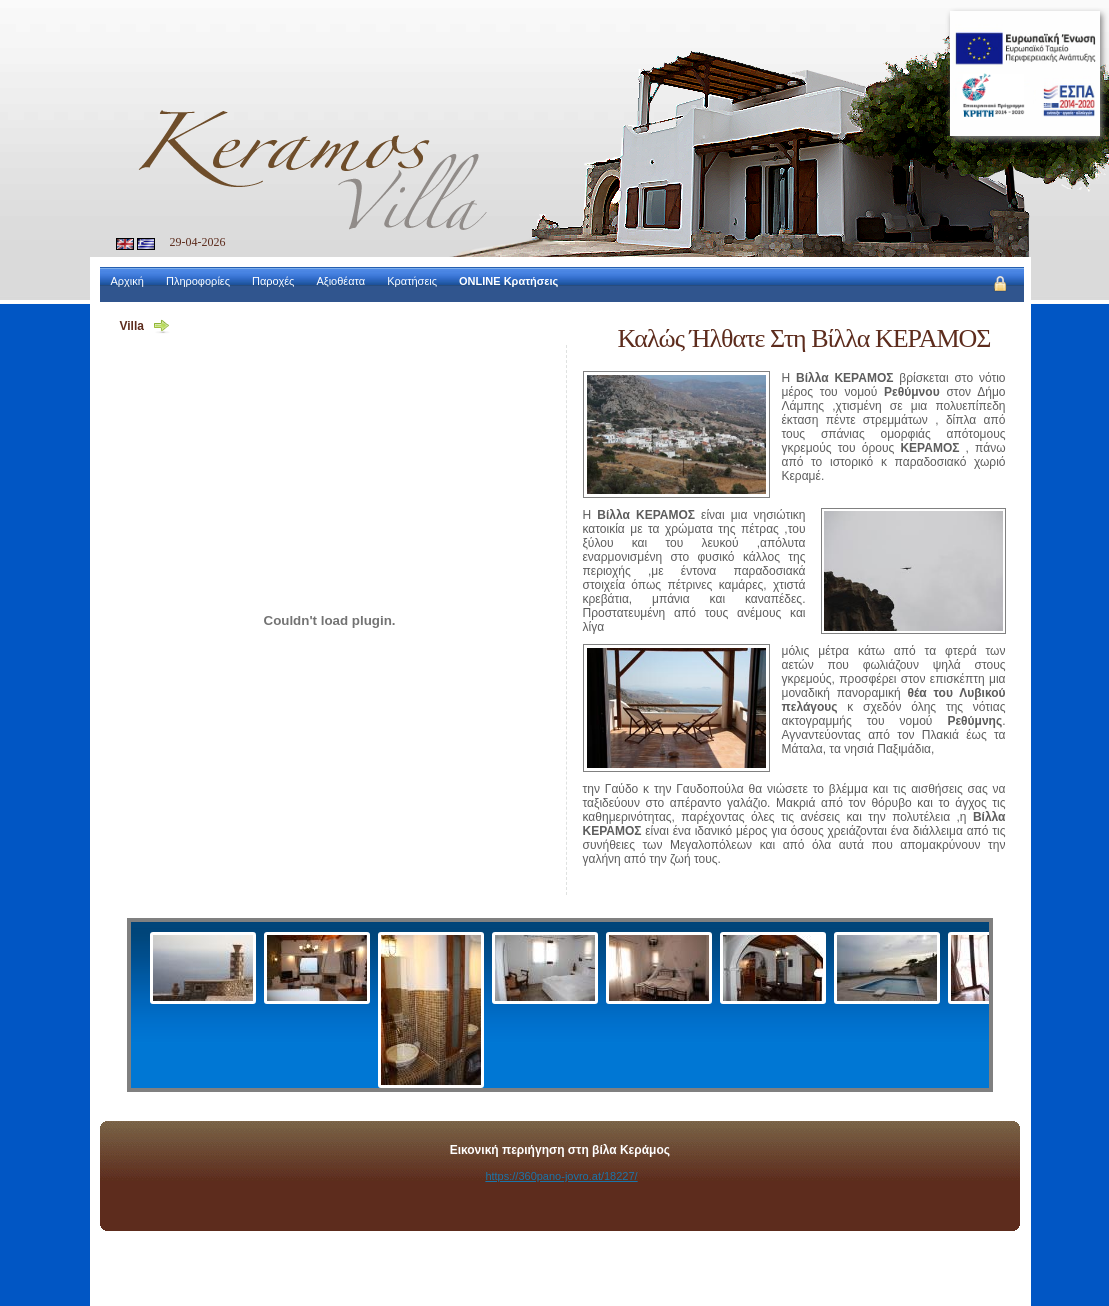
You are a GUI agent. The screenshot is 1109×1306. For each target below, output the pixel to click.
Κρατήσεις (412, 281)
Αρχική (127, 281)
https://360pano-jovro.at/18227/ (561, 1176)
